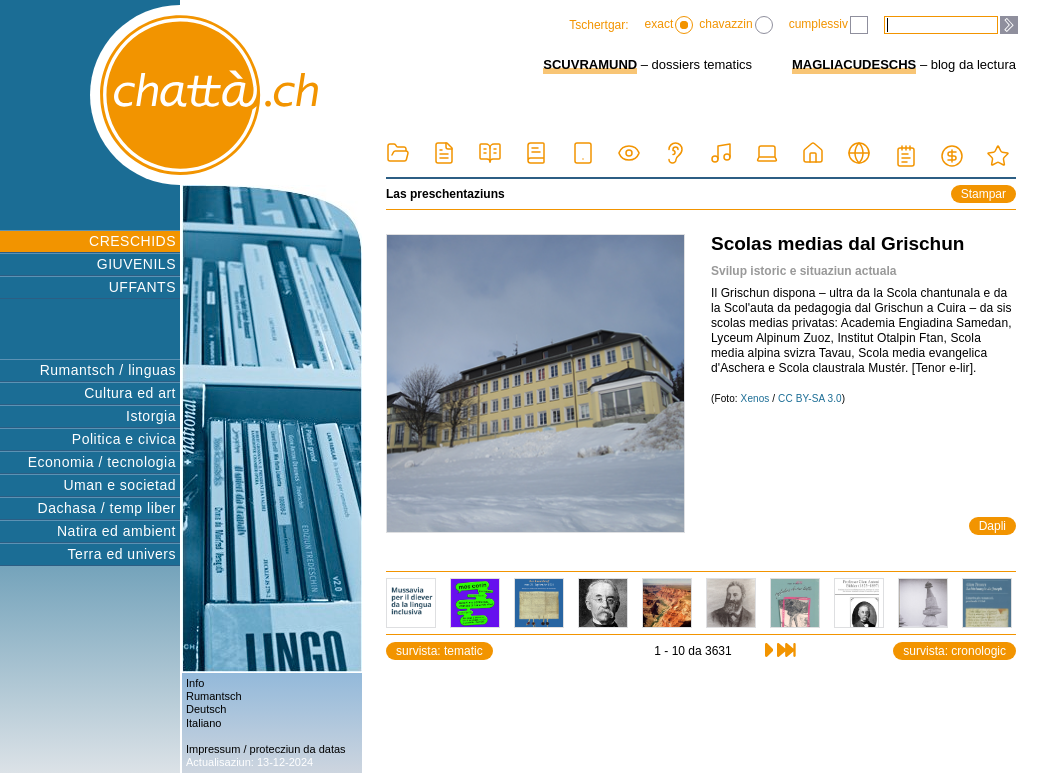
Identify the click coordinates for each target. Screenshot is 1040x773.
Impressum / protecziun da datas (266, 749)
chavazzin (735, 25)
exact (669, 25)
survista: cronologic (954, 651)
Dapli (992, 526)
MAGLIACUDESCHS (854, 64)
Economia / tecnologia (102, 462)
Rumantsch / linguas (108, 370)
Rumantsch (214, 696)
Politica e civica (124, 439)
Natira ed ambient (116, 531)
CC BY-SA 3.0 (810, 398)
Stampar (983, 194)
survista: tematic (439, 651)
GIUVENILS (136, 264)
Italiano (203, 723)
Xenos (755, 398)
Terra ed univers (122, 554)
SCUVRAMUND (590, 64)
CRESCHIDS (132, 241)
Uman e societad (119, 485)
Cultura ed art (130, 393)
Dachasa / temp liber (107, 508)
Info (195, 683)
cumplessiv (828, 25)
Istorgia (151, 416)
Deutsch (206, 709)
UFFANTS (142, 287)
